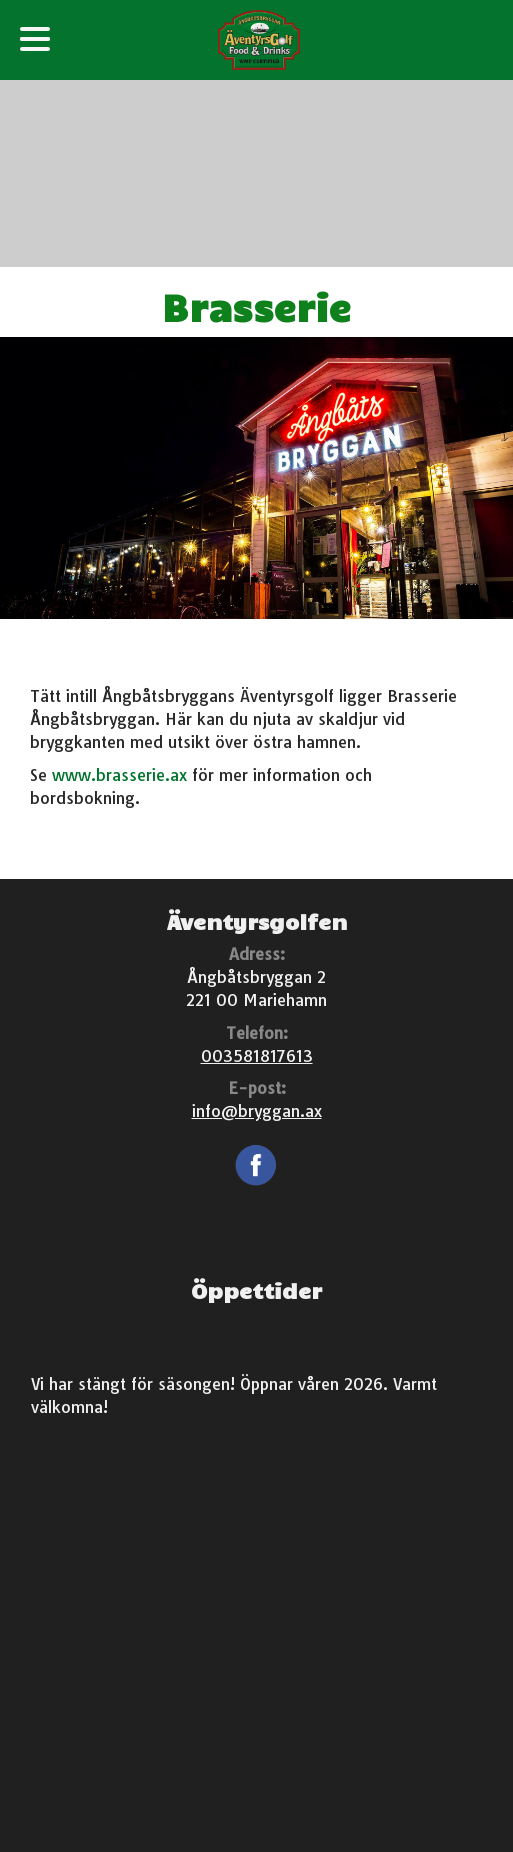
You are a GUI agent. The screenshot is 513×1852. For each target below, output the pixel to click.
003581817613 (257, 1056)
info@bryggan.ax (257, 1111)
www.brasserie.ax (119, 775)
